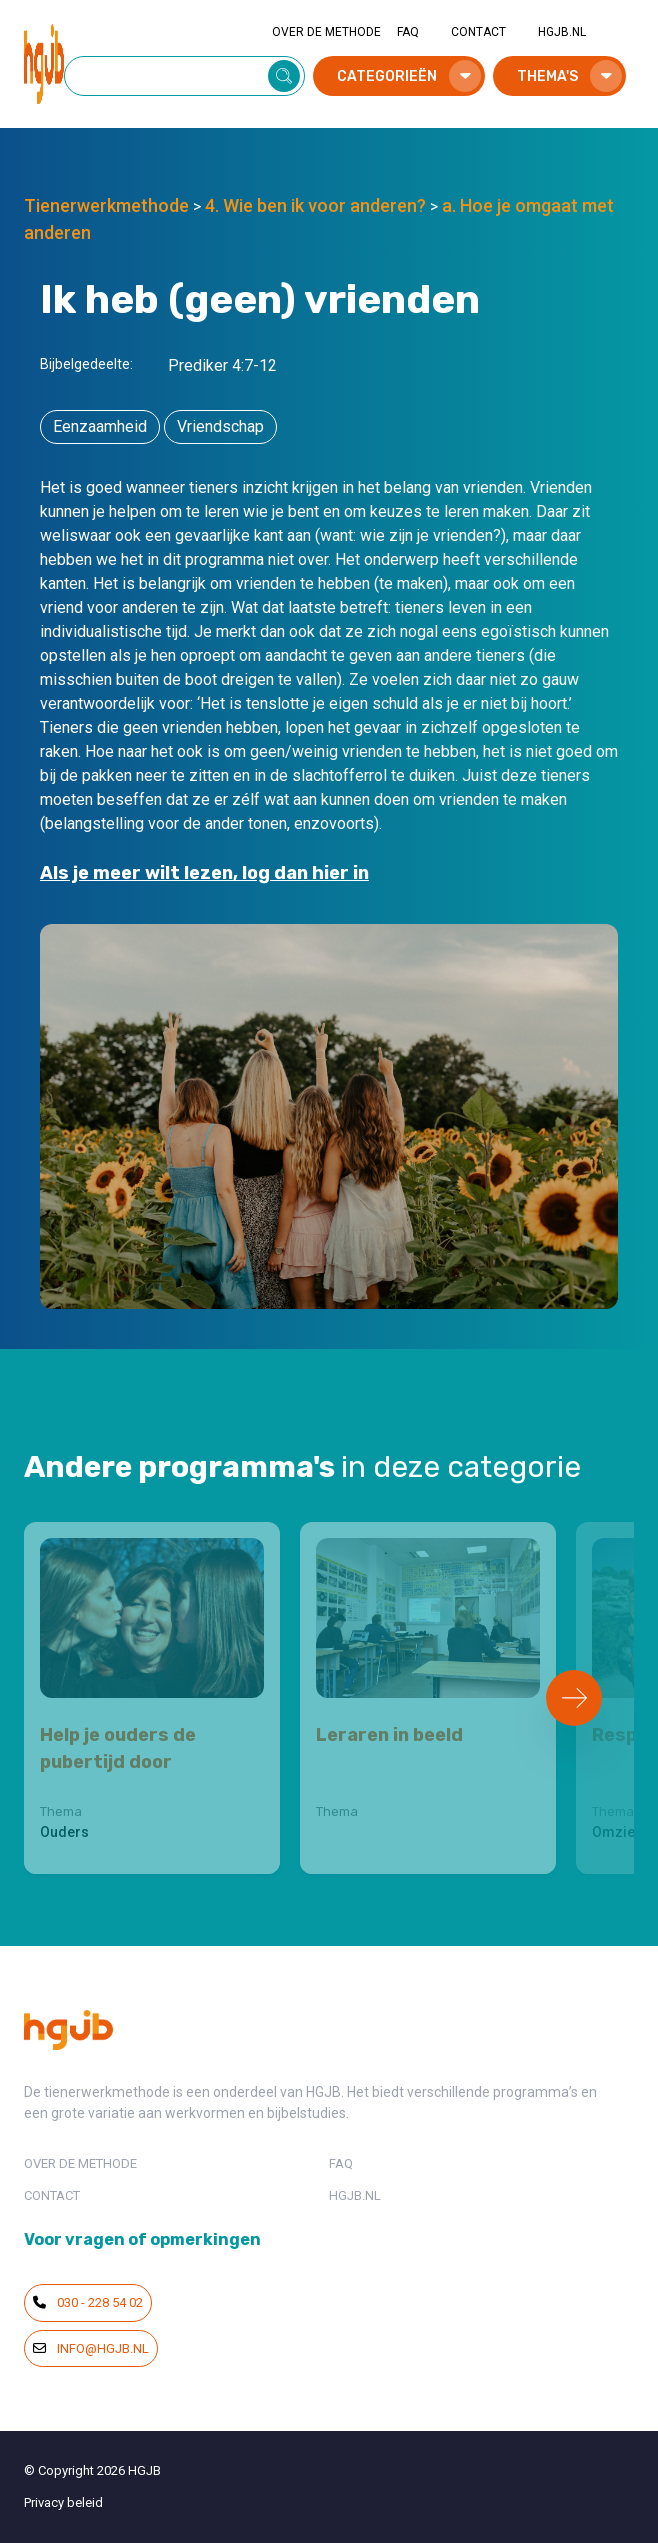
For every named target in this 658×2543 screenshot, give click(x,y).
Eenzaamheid (100, 426)
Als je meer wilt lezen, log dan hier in (204, 873)
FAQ (408, 32)
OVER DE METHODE (326, 32)
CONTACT (478, 32)
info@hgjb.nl (91, 2348)
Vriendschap (220, 426)
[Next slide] (574, 1698)
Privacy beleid (63, 2502)
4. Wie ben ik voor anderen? (315, 205)
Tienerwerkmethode (106, 205)
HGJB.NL (562, 32)
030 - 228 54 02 (88, 2302)
